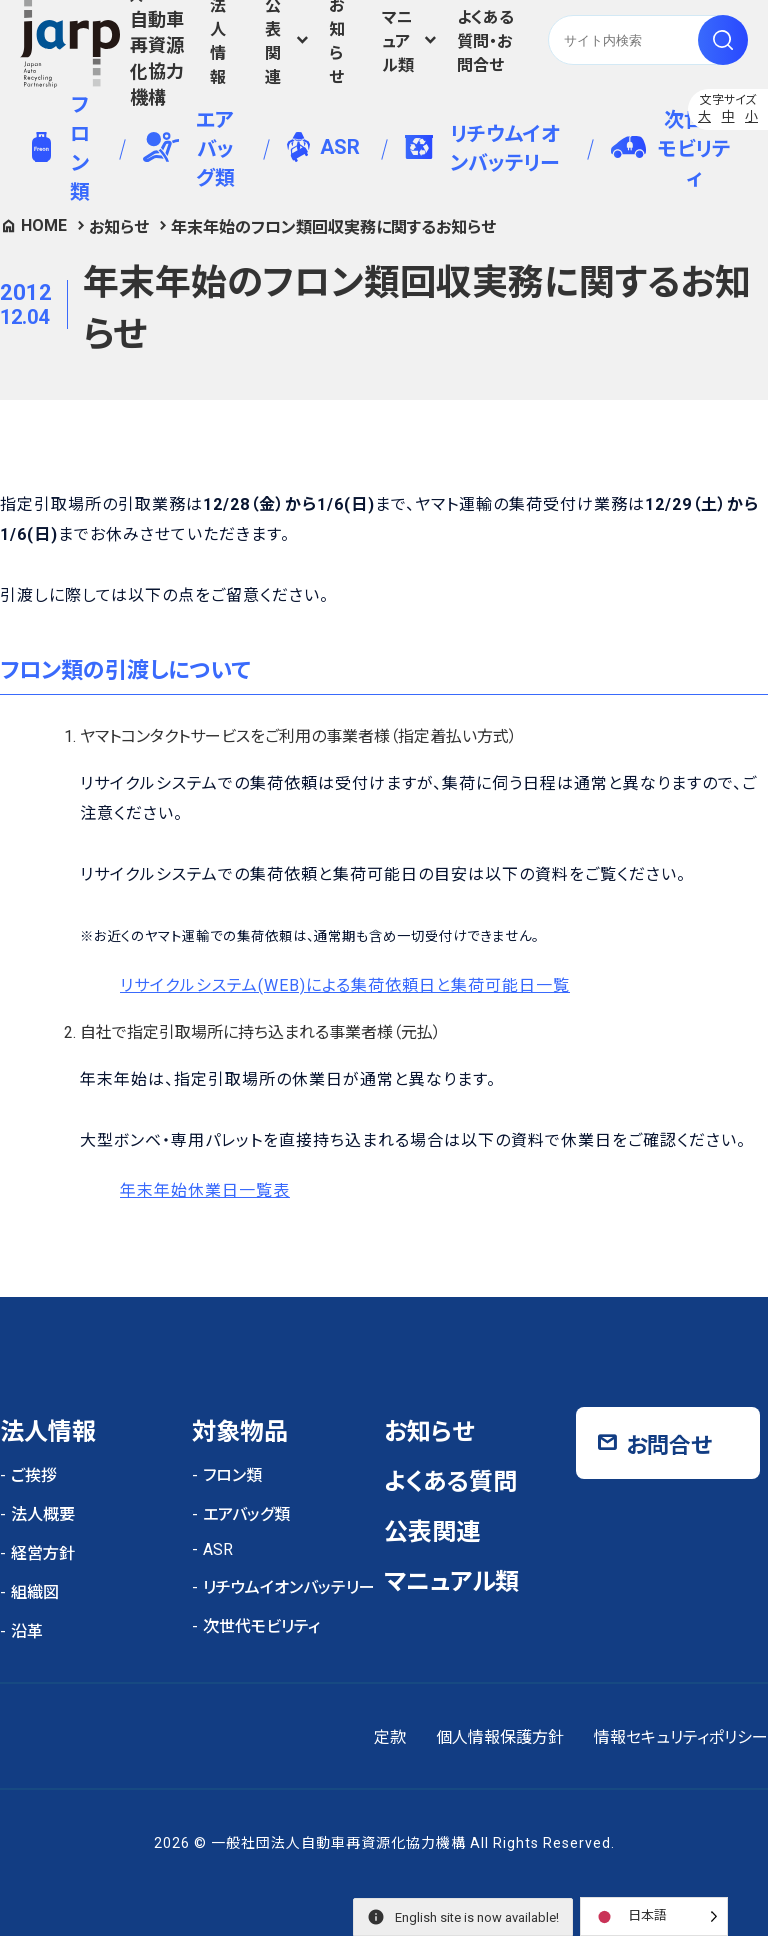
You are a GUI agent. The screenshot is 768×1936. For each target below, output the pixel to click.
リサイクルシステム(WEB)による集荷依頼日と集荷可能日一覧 (345, 985)
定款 (390, 1737)
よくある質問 (450, 1482)
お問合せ (669, 1445)
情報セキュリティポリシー (681, 1737)
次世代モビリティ (670, 149)
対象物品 (240, 1432)
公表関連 (432, 1532)
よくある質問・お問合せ (485, 41)
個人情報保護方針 (500, 1737)
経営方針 (43, 1553)
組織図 (35, 1592)
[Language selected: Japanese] (654, 1916)
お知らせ (337, 40)
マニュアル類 (398, 41)
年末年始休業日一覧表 (205, 1190)
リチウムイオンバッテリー (482, 148)
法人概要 (43, 1514)
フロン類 (61, 148)
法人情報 (218, 40)
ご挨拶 (34, 1475)
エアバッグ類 (189, 149)
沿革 (27, 1631)
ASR (323, 147)
